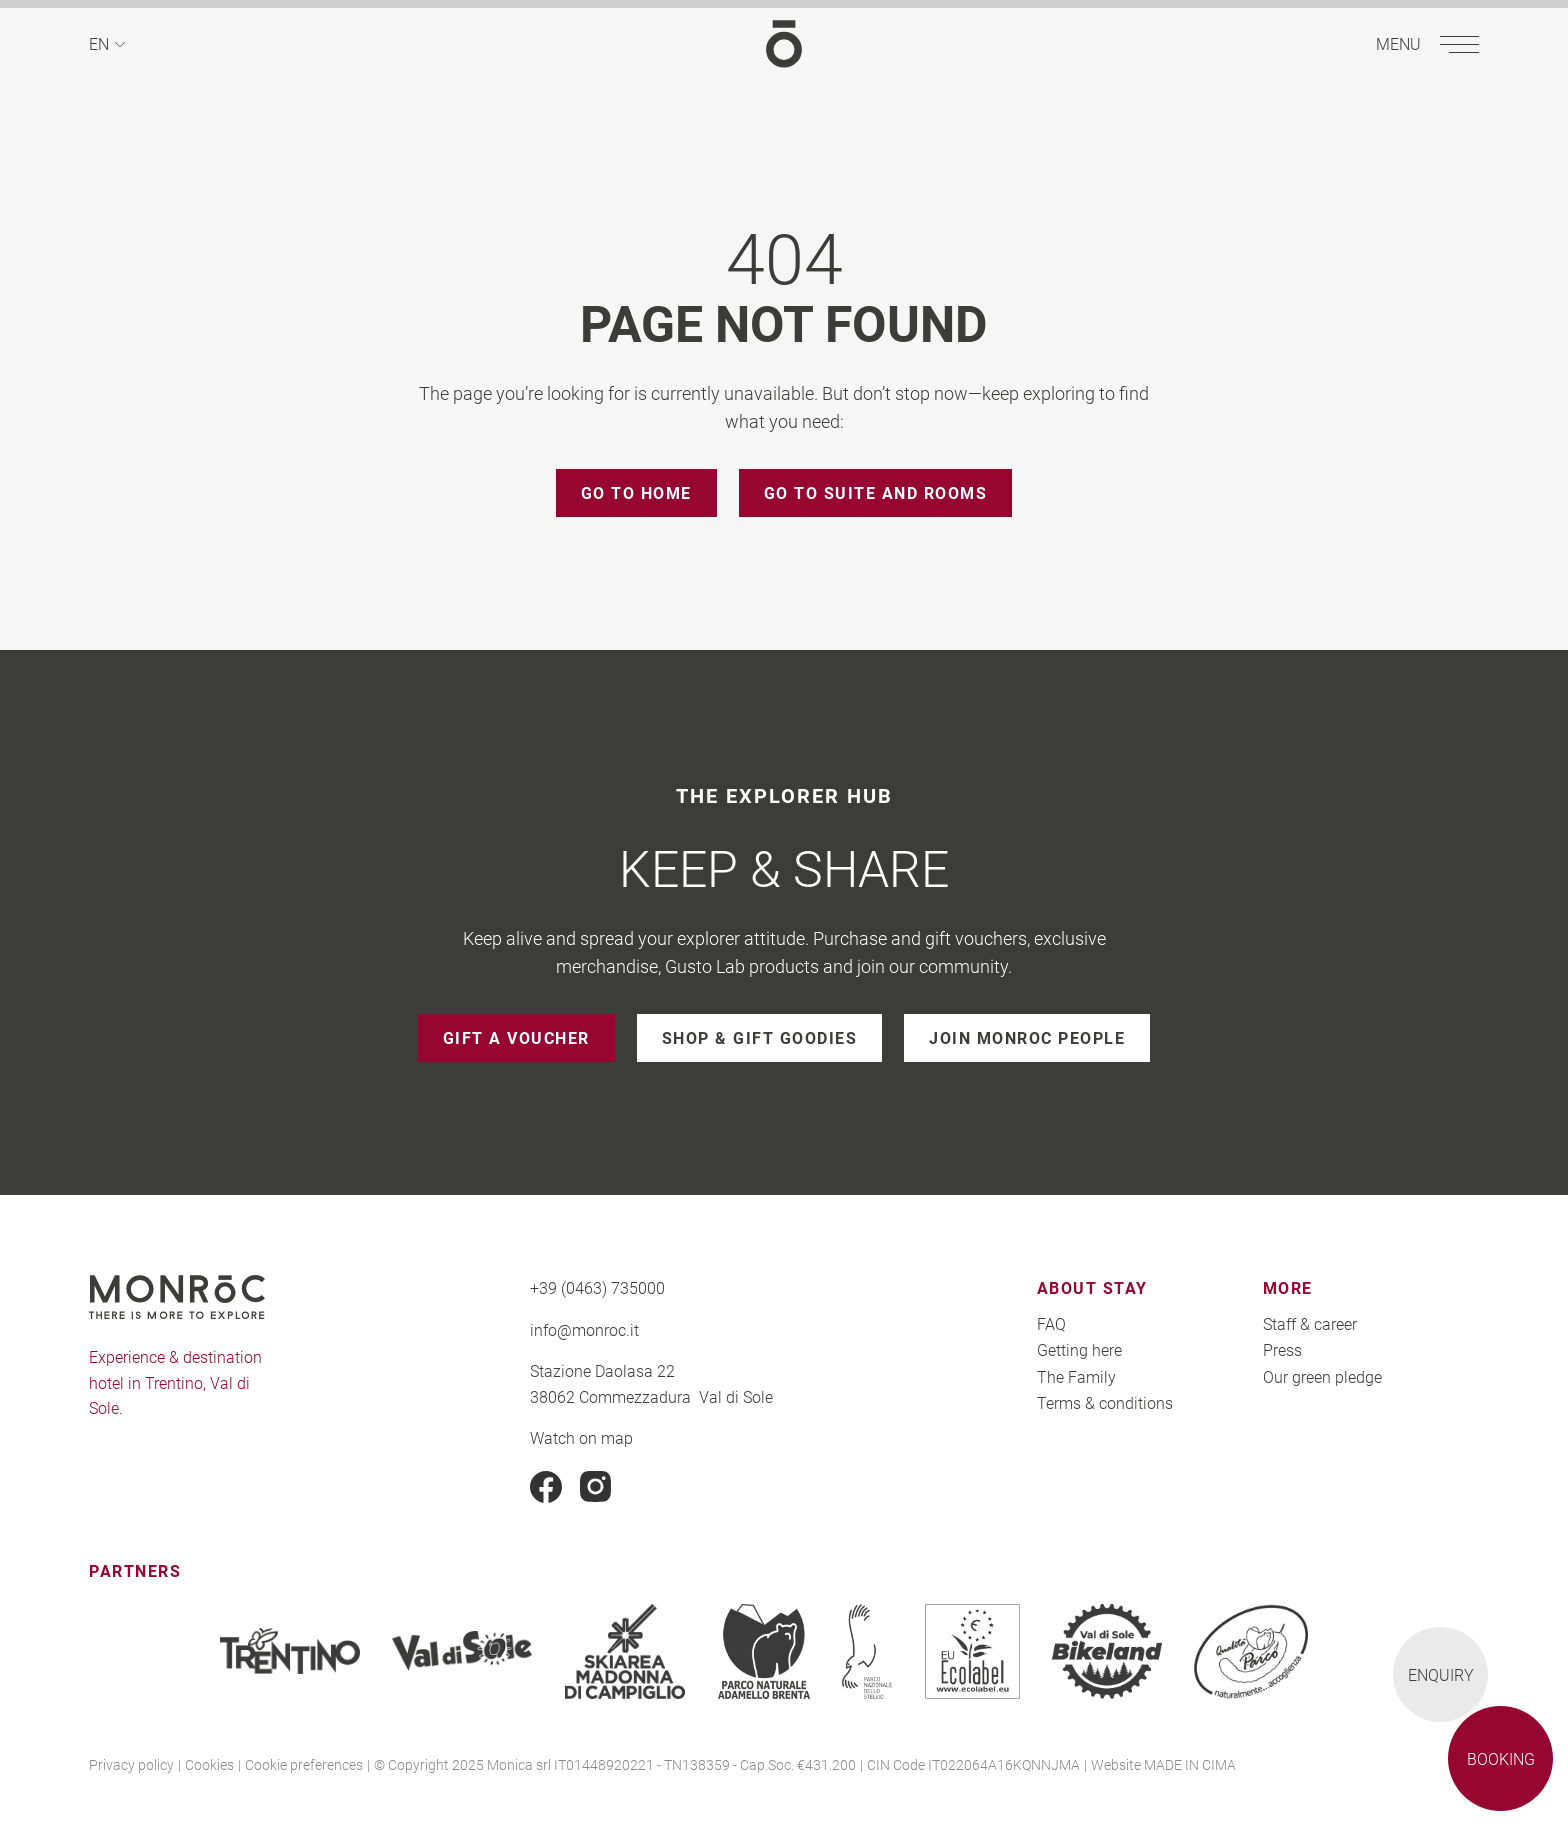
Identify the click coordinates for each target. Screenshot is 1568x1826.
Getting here (1079, 1349)
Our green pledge (1322, 1376)
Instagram (596, 1487)
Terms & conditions (1105, 1402)
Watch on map (581, 1437)
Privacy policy (131, 1764)
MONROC (784, 43)
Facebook (546, 1487)
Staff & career (1310, 1323)
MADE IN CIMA (1190, 1764)
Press (1282, 1349)
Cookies (209, 1764)
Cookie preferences (304, 1764)
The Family (1076, 1376)
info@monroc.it (584, 1329)
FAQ (1051, 1323)
